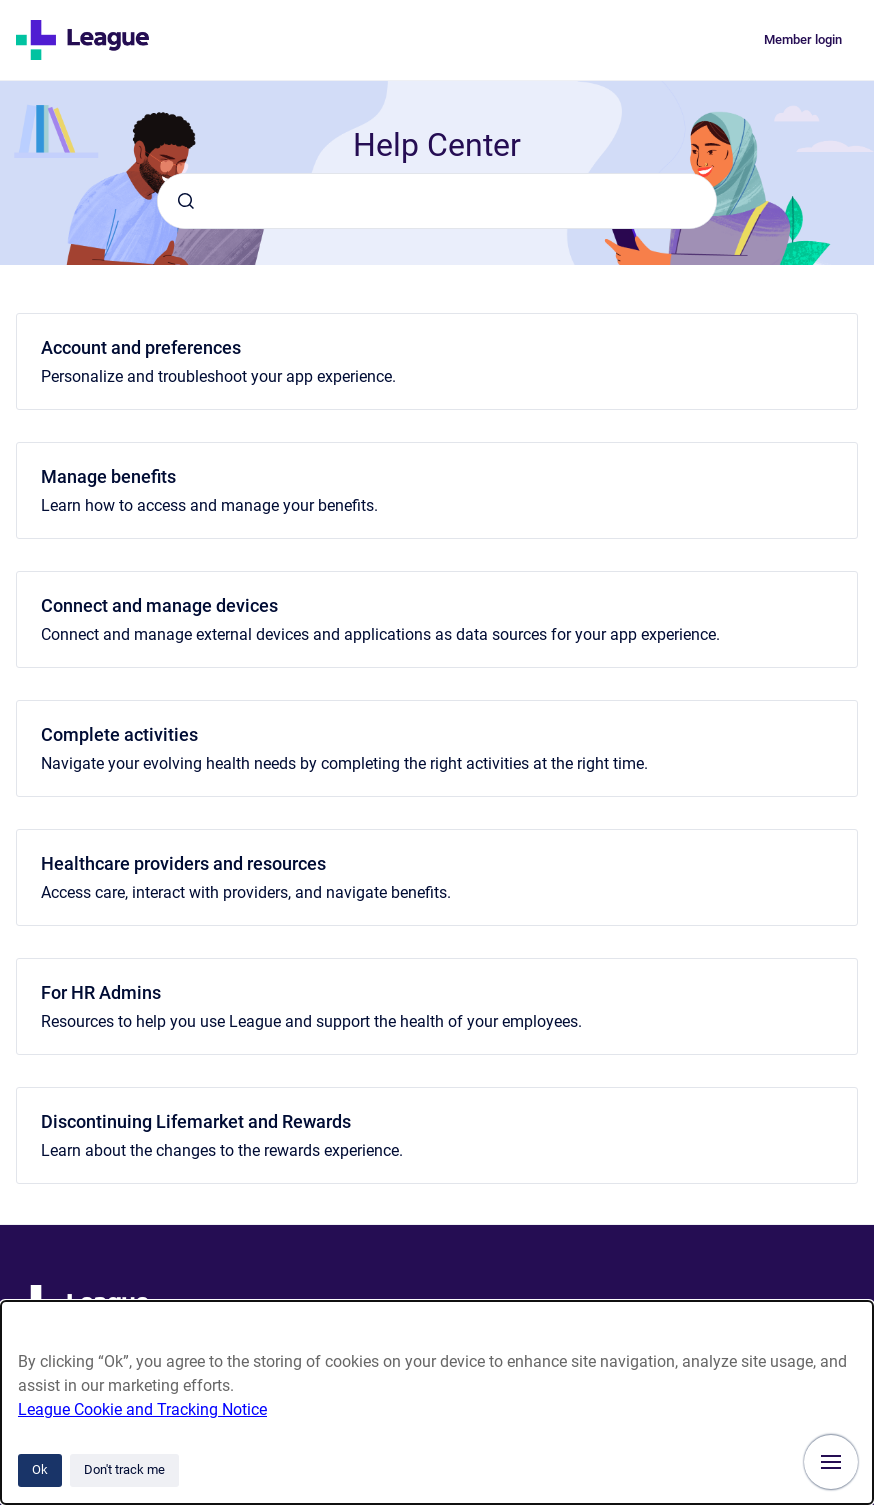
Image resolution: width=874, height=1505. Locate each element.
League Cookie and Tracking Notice (142, 1409)
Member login (803, 39)
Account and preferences (141, 347)
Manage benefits (108, 476)
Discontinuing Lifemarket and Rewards (196, 1121)
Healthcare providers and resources (183, 863)
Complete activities (119, 734)
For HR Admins (101, 992)
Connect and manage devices (159, 605)
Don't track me (124, 1469)
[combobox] (437, 201)
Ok (40, 1469)
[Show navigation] (831, 1462)
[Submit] (186, 201)
